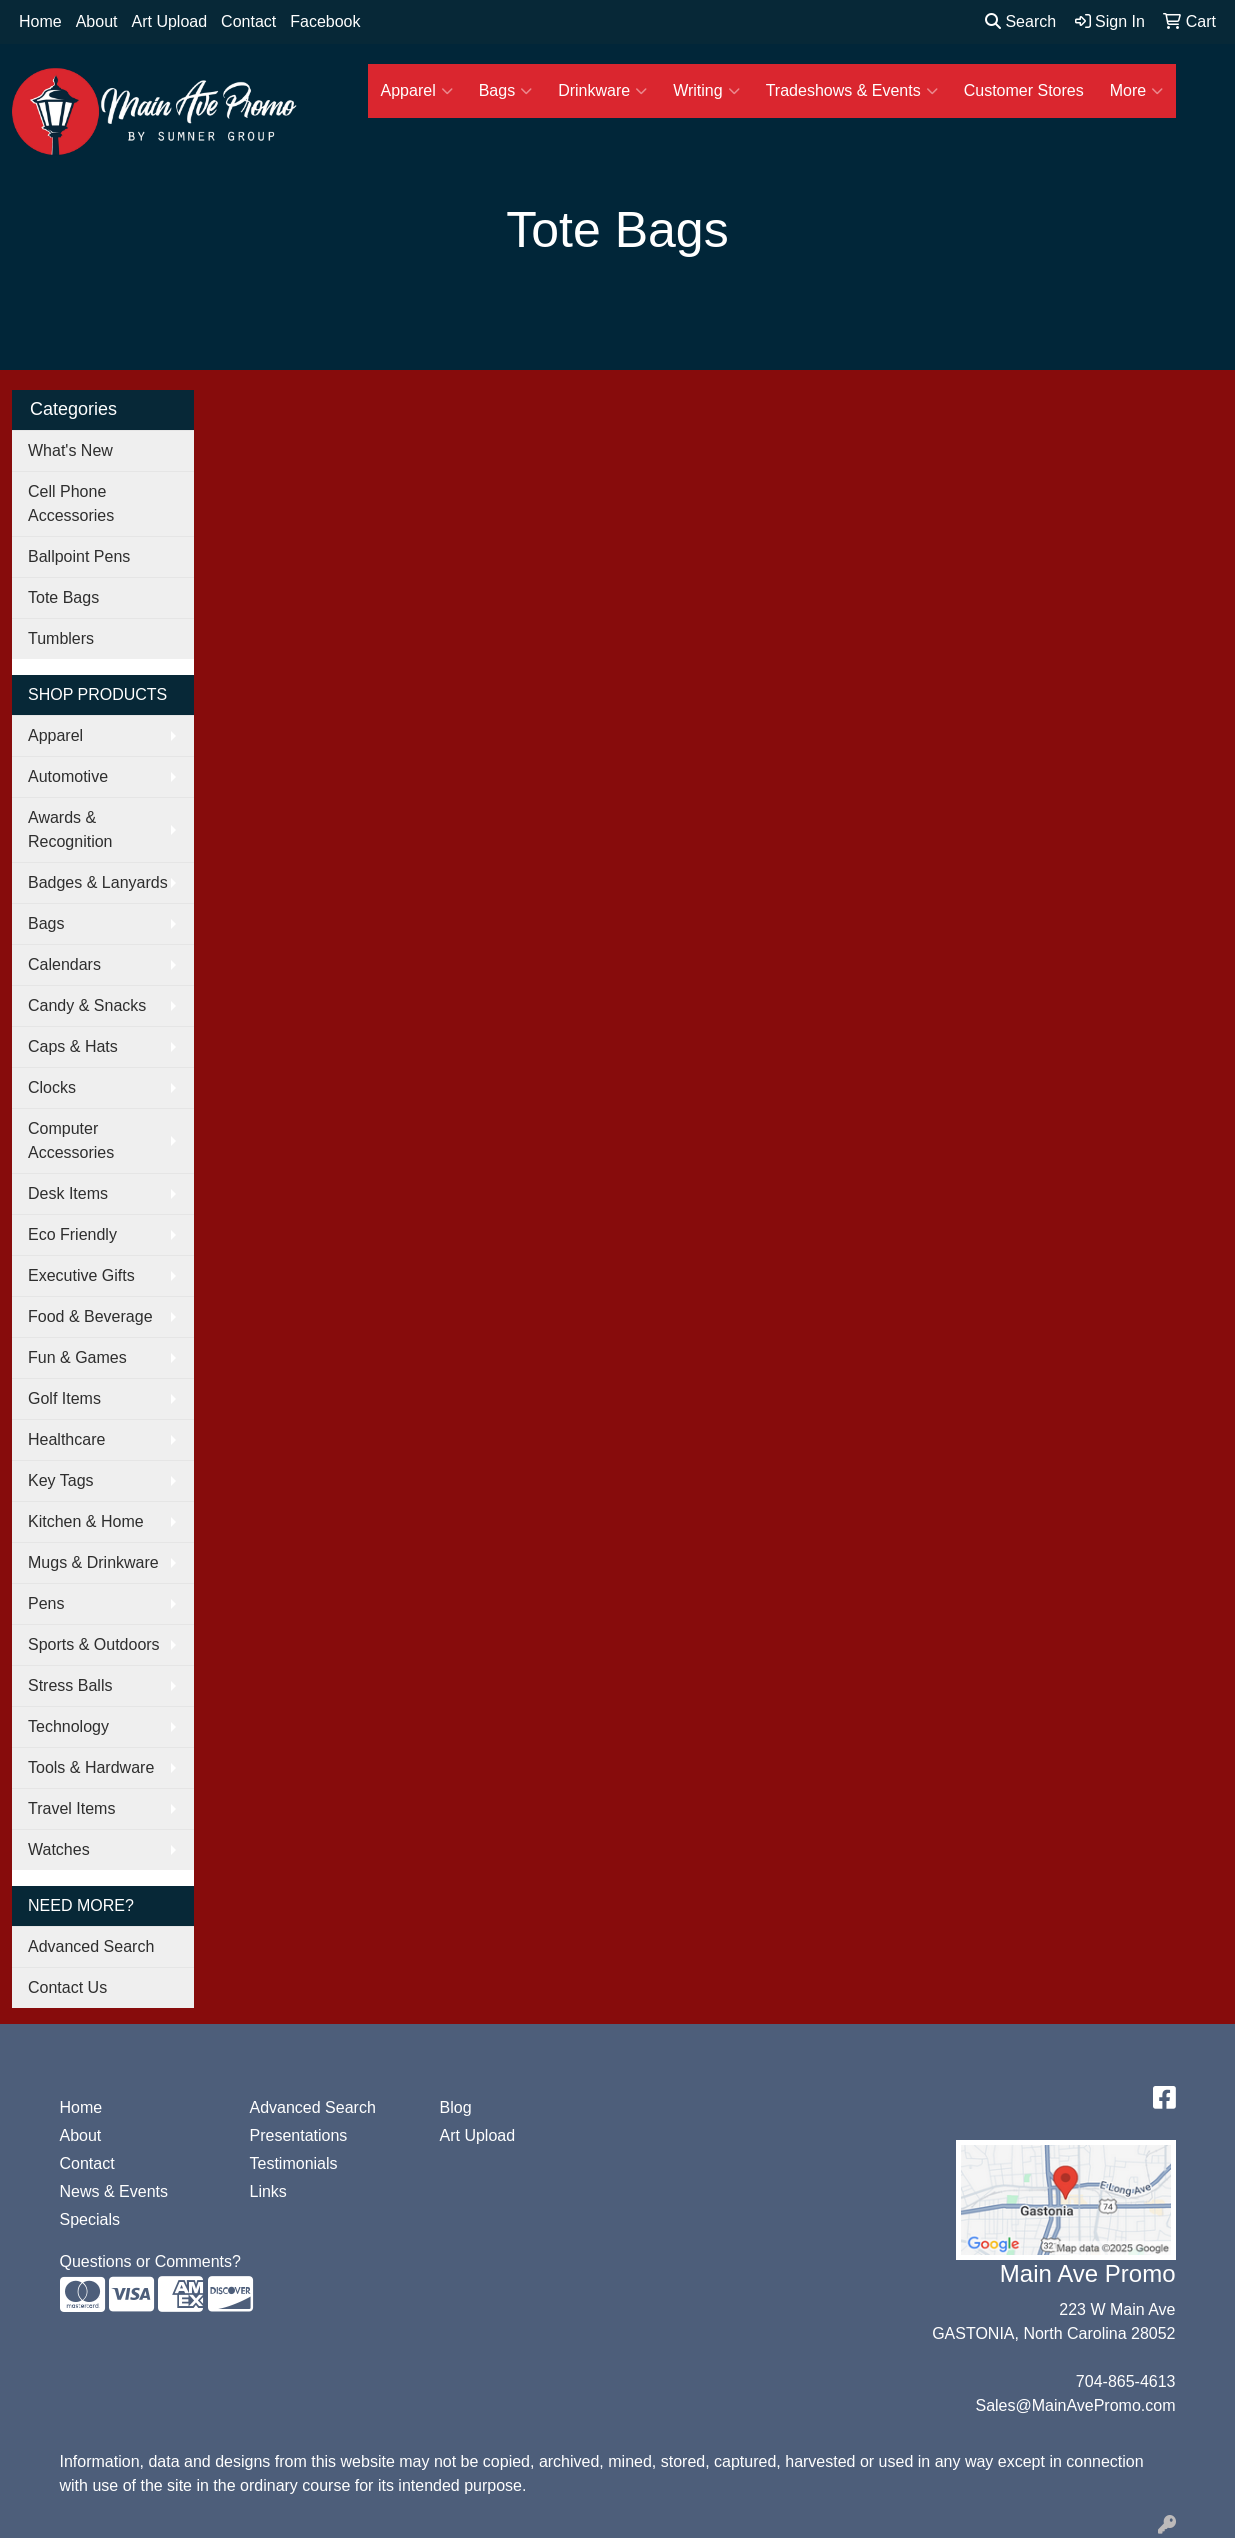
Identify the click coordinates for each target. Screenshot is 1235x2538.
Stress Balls (70, 1685)
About (97, 21)
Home (40, 21)
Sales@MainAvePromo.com (1075, 2405)
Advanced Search (91, 1946)
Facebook (325, 21)
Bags (505, 91)
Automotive (68, 776)
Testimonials (294, 2163)
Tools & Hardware (91, 1767)
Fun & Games (77, 1357)
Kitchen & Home (86, 1521)
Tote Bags (63, 597)
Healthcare (66, 1439)
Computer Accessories (71, 1140)
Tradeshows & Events (852, 91)
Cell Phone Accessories (71, 503)
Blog (456, 2107)
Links (268, 2191)
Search (1020, 21)
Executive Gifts (81, 1275)
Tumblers (61, 638)
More (1136, 91)
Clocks (52, 1087)
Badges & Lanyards (98, 882)
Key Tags (61, 1480)
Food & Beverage (90, 1316)
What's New (70, 450)
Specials (90, 2219)
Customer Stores (1024, 90)
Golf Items (64, 1398)
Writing (706, 91)
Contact (248, 21)
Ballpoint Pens (79, 556)
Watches (59, 1849)
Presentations (299, 2135)
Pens (46, 1603)
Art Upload (170, 21)
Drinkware (602, 91)
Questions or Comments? (150, 2261)
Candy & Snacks (87, 1005)
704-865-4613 (1126, 2381)
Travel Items (71, 1808)
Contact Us (67, 1987)
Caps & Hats (73, 1046)
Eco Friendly (72, 1234)
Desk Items (68, 1193)
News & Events (114, 2191)
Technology (68, 1726)
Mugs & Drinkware (93, 1562)
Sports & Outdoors (94, 1644)
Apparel (417, 91)
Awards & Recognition (70, 829)
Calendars (64, 964)
